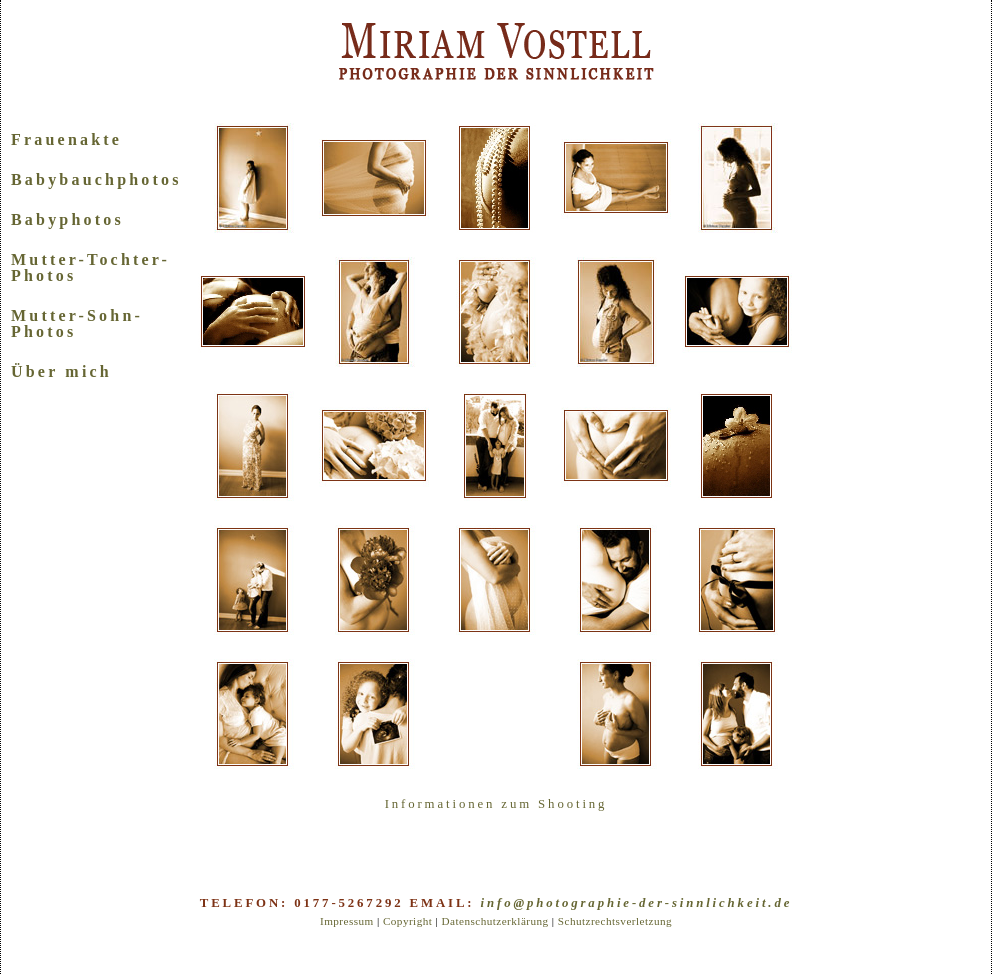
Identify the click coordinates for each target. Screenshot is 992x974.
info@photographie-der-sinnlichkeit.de (637, 903)
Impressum (347, 921)
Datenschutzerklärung (494, 921)
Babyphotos (67, 219)
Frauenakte (66, 139)
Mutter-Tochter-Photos (90, 267)
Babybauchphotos (96, 179)
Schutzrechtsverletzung (615, 921)
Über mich (61, 371)
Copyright (407, 921)
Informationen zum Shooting (496, 804)
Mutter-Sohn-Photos (77, 323)
